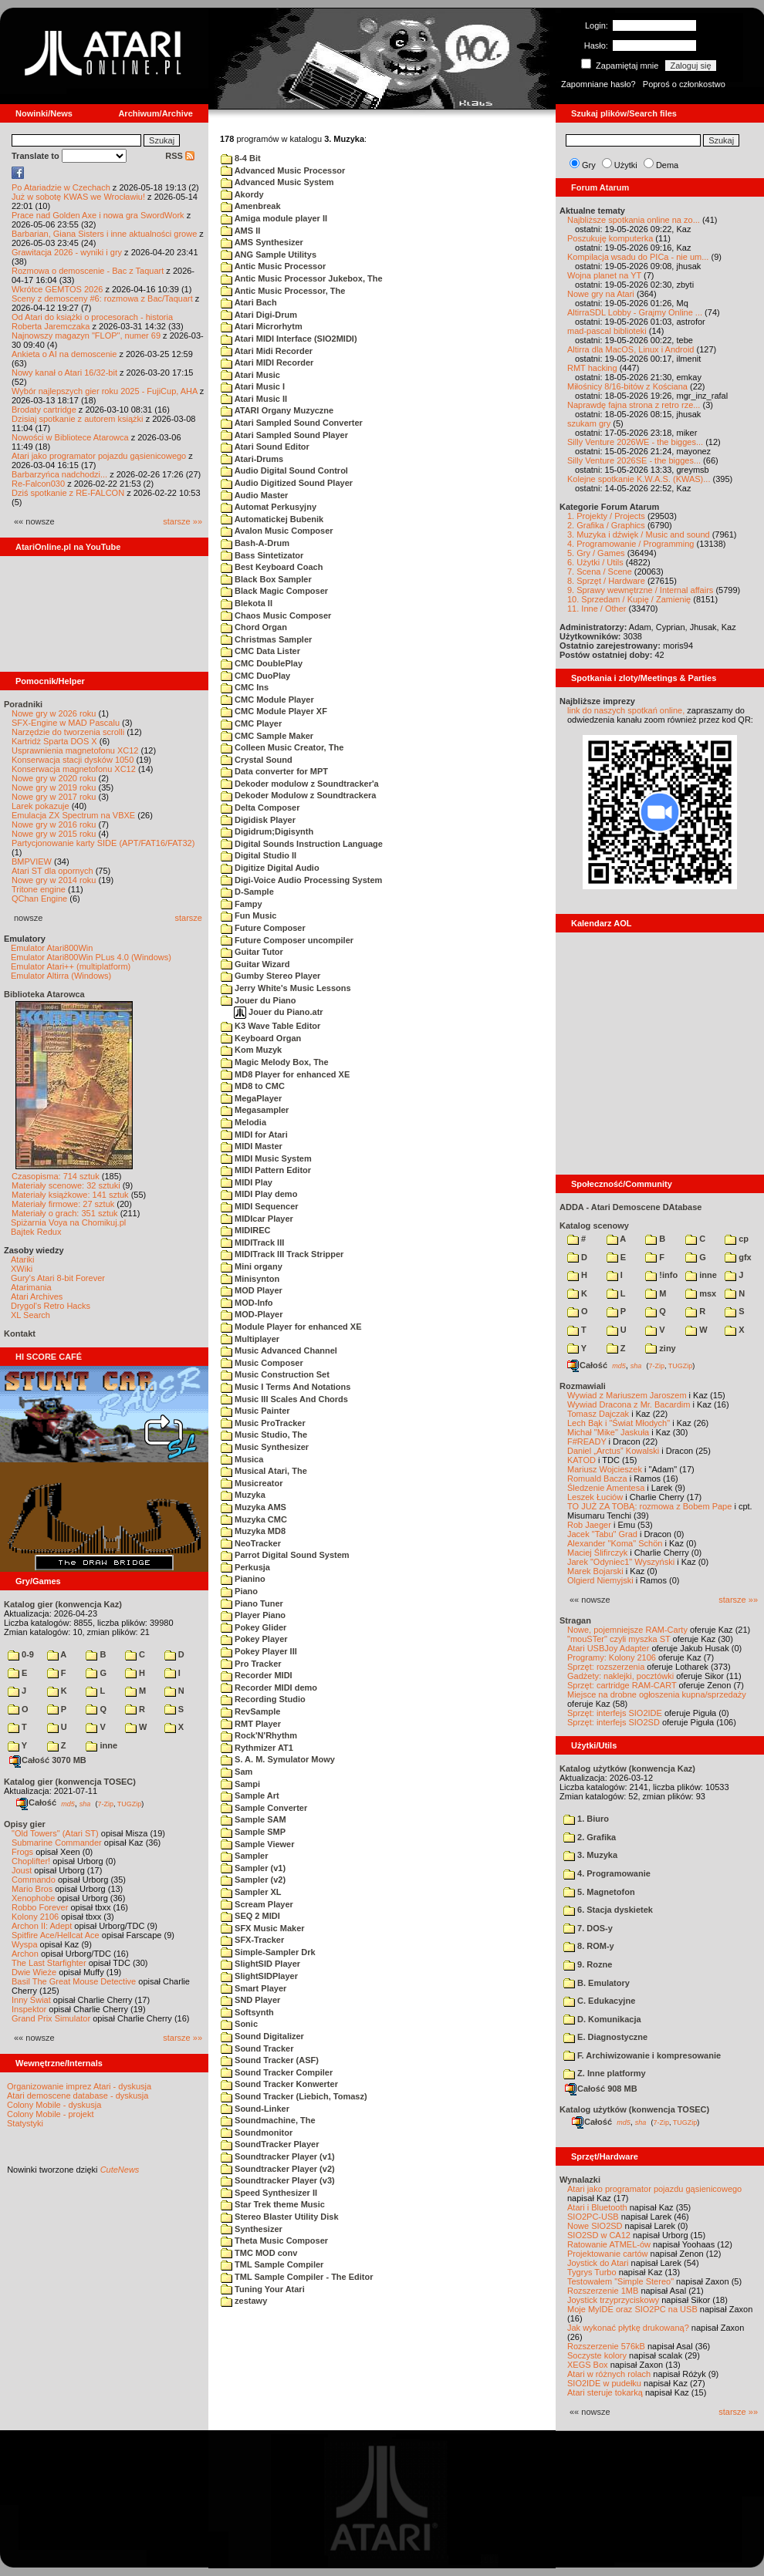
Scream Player (257, 1904)
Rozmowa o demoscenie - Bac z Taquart (88, 270)
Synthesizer (251, 2229)
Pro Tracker (251, 1663)
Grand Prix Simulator (51, 2018)
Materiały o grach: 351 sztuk (65, 1213)
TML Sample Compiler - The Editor (297, 2276)
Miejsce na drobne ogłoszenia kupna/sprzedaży (656, 1694)
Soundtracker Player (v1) (278, 2156)
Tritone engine (39, 889)
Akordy (242, 194)
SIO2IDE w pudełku (604, 2383)
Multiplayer (250, 1339)
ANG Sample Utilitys (268, 254)
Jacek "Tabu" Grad (602, 1534)
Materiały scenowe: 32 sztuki (66, 1185)
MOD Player (251, 1290)
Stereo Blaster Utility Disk (280, 2216)
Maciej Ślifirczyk (597, 1552)
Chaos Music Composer (276, 615)
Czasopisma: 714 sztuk (56, 1176)
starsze (188, 917)
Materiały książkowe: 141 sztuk (70, 1194)
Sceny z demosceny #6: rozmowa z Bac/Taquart (102, 298)
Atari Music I (253, 386)
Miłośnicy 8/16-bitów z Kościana (627, 386)
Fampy (241, 904)
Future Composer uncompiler (287, 940)
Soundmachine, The (268, 2120)
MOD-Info (247, 1302)
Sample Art (250, 1795)
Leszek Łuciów (595, 1497)
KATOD (581, 1460)
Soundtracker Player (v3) (278, 2180)
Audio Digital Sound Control (284, 470)
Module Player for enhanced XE (291, 1326)
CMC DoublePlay (262, 663)
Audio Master (254, 495)
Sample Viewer (258, 1844)
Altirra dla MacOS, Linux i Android (630, 349)
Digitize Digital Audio (270, 867)
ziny (660, 1348)
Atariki (23, 1259)
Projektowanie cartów (607, 2253)
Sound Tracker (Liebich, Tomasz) (294, 2096)
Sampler (244, 1855)
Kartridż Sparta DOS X (54, 741)
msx (700, 1293)
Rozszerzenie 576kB (606, 2346)
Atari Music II (254, 398)
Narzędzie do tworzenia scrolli (68, 732)
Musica (242, 1459)
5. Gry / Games (596, 553)
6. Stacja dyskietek (608, 1909)
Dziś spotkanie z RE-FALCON (68, 492)
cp (737, 1238)
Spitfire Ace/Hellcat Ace (56, 1935)
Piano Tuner (252, 1603)
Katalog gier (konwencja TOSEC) (70, 1781)
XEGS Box (587, 2364)
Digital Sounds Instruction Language (302, 843)
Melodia (243, 1122)
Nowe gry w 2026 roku (54, 713)
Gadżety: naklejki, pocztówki (620, 1676)
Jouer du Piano (258, 1000)
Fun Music (248, 915)
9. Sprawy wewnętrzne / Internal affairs (640, 590)
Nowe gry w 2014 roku (54, 880)
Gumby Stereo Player (270, 975)
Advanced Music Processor (283, 170)
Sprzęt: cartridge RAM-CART (621, 1685)
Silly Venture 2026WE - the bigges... (635, 442)
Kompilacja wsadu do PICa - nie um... (637, 256)
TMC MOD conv (259, 2252)
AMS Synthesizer (262, 242)
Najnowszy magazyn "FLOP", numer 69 (86, 335)
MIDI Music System (266, 1158)
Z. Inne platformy (604, 2073)
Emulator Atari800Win (52, 948)
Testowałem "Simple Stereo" (620, 2281)
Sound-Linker (255, 2108)
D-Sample (247, 891)
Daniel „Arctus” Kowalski (613, 1450)
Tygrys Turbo (592, 2272)
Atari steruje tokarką (605, 2392)
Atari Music (250, 374)
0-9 (21, 1654)
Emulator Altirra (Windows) (61, 975)
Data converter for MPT (274, 771)
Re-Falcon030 (38, 483)
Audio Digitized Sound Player (287, 482)
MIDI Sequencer (260, 1206)
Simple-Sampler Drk (268, 1952)
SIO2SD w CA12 (598, 2235)
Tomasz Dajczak (598, 1413)
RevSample (250, 1711)
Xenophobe (33, 1898)
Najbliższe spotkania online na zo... (633, 219)
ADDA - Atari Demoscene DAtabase (630, 1207)
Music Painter (255, 1410)
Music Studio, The (264, 1434)
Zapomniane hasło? (598, 84)
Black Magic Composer (274, 590)
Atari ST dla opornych (52, 870)
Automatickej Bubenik (272, 519)
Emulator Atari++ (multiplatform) (70, 966)
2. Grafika (589, 1837)
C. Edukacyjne (599, 2000)
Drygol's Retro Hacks (50, 1305)
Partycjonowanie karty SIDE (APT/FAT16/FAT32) (103, 843)
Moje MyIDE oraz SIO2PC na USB (632, 2309)
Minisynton (250, 1278)
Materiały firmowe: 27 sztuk (63, 1204)
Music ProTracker (263, 1423)
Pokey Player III (259, 1651)
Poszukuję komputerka (610, 238)
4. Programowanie (607, 1873)
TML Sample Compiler (272, 2264)
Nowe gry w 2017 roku (54, 796)
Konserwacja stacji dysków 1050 (73, 759)
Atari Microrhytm (262, 326)
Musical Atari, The (264, 1470)
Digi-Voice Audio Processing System (301, 880)
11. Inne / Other (596, 608)
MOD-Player (251, 1314)
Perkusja (245, 1567)
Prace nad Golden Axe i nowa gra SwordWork (98, 215)
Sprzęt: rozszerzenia (605, 1666)
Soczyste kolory (597, 2355)
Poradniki (23, 704)
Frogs (22, 1851)
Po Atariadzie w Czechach (61, 187)
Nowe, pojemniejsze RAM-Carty (627, 1629)
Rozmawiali (582, 1386)
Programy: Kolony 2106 (611, 1657)
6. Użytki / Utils (595, 562)
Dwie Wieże (34, 1972)
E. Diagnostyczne (605, 2037)
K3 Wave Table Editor (270, 1025)
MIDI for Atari (254, 1134)
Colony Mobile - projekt (50, 2114)
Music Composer (262, 1362)
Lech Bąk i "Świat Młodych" (618, 1423)
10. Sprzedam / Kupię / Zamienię (629, 599)
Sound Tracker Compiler (277, 2072)
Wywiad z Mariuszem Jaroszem (627, 1395)
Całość (36, 1802)
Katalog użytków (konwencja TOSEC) (634, 2109)
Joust (22, 1870)
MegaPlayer (251, 1098)
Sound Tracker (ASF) (270, 2060)
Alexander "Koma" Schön (614, 1543)
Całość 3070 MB (47, 1760)
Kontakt (19, 1333)
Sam (236, 1771)
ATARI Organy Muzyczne (277, 410)
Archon (25, 1953)
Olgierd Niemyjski (600, 1580)
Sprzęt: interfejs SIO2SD (613, 1722)
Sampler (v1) (253, 1868)
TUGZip (129, 1803)
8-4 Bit (241, 158)
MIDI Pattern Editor (266, 1170)
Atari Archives (37, 1296)
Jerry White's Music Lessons (286, 988)
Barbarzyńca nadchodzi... (59, 474)
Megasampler (255, 1109)
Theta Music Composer (274, 2240)
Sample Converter (264, 1807)
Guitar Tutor (252, 951)
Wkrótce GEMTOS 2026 (57, 289)
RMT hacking (592, 368)
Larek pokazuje (40, 806)
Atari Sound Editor (265, 446)
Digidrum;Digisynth (267, 831)
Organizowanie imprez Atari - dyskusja (79, 2086)
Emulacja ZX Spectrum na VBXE (73, 815)
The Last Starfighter (49, 1962)
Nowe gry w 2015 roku (54, 833)
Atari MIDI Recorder (267, 362)
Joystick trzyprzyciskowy (613, 2300)
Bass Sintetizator (262, 555)
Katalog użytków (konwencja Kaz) (627, 1768)
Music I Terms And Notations (285, 1386)
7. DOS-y (588, 1928)
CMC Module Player (267, 699)
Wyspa (25, 1944)
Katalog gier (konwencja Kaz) (63, 1604)
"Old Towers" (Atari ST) (55, 1833)
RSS (179, 155)
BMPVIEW (32, 861)
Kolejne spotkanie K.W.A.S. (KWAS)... (638, 479)
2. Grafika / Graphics (606, 525)
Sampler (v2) (253, 1879)
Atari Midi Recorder (267, 351)
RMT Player (251, 1723)
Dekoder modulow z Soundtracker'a (300, 783)
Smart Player (253, 1988)
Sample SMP (253, 1831)
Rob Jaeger (589, 1524)
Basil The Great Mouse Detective (74, 1981)
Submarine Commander (57, 1842)
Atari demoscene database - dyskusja (77, 2095)
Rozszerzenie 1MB (602, 2290)
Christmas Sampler (266, 639)
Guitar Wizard (255, 964)
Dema (667, 165)
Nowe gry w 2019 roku (54, 787)
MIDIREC (246, 1230)
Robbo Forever (40, 1907)
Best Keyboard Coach (272, 567)
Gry (589, 165)
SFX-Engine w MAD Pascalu (66, 722)
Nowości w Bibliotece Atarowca (70, 437)
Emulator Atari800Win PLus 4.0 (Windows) (91, 957)
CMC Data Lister (260, 651)
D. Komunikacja (602, 2019)
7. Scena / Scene (599, 571)
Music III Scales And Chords (284, 1399)
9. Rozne (587, 1964)
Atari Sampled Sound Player (284, 435)
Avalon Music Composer (277, 530)
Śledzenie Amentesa (605, 1487)
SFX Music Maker (263, 1928)
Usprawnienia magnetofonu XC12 (75, 750)
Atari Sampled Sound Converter (292, 422)
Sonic (239, 2023)
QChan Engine (39, 898)
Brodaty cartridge (44, 409)
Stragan (575, 1620)
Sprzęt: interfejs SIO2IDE (614, 1713)
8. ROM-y (588, 1946)
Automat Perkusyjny (268, 506)
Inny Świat (31, 1999)
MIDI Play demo (259, 1194)
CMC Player (251, 723)
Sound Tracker (257, 2048)
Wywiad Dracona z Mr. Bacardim (628, 1404)
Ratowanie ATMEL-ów (609, 2244)
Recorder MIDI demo (269, 1687)
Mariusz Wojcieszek (604, 1469)
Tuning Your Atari (263, 2289)
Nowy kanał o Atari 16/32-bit (64, 372)
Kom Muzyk (251, 1049)
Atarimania (31, 1287)
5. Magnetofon (599, 1892)
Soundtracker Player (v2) (278, 2168)
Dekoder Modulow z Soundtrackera (298, 795)
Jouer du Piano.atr (278, 1012)
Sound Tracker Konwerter (279, 2084)
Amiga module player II (274, 218)
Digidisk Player (258, 819)
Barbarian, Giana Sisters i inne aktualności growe (104, 233)
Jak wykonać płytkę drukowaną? (628, 2327)
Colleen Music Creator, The (282, 747)
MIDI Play (246, 1182)
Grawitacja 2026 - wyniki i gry (67, 252)
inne (101, 1745)
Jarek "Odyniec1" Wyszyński (620, 1561)
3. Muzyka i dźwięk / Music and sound (638, 534)
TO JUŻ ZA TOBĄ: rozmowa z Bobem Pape (649, 1506)
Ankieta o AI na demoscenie (64, 354)
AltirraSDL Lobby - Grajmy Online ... (634, 312)
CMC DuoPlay (255, 675)
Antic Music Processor (273, 266)
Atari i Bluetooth (597, 2207)
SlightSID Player (260, 1963)
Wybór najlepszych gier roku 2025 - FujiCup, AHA (105, 391)
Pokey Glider (253, 1627)
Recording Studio (263, 1699)
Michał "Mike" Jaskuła (608, 1432)
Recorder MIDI (256, 1675)
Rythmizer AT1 (257, 1747)
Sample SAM (253, 1819)
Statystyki (25, 2123)
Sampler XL (251, 1892)
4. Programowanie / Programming (630, 543)
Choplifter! (31, 1861)
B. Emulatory (596, 1983)
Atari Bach (249, 302)
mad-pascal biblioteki (607, 330)
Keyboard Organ (261, 1038)
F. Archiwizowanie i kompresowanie (642, 2055)
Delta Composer (260, 807)
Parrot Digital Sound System (285, 1554)
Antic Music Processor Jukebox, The (302, 278)
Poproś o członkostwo (684, 84)
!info (661, 1275)
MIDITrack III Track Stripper (282, 1254)
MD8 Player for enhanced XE (285, 1074)
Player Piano (253, 1615)
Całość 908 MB (601, 2088)
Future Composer (263, 927)
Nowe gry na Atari (600, 293)
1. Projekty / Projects (606, 516)
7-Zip (105, 1803)
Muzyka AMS (253, 1507)
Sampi (240, 1784)
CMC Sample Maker (267, 735)
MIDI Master (251, 1146)
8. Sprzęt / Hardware (606, 580)
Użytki (625, 165)
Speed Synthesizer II (269, 2192)
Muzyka (243, 1494)
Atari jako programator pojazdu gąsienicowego (99, 455)
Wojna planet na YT (604, 275)
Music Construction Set (275, 1374)
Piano (239, 1591)
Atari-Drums (252, 459)
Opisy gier (25, 1824)
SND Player (250, 1999)
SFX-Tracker (252, 1939)
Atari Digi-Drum (259, 314)
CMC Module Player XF (274, 711)
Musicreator (251, 1483)
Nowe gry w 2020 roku (54, 778)
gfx (738, 1257)
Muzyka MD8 (253, 1531)
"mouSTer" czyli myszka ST (619, 1639)
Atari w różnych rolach (609, 2374)
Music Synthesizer (265, 1447)
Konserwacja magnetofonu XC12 (74, 769)
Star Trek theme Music (273, 2204)
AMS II (240, 230)
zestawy (244, 2300)
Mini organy (251, 1266)
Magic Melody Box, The (275, 1062)
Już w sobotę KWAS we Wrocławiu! (78, 196)
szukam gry (588, 423)
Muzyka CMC (254, 1519)
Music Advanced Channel (279, 1350)
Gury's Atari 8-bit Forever (58, 1278)
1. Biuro (586, 1818)
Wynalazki (579, 2179)
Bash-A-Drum (255, 543)
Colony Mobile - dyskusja (54, 2104)
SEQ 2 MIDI (250, 1915)
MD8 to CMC (253, 1086)
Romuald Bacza (597, 1478)
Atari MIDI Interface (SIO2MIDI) (289, 338)
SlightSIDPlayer (259, 1976)
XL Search (30, 1315)
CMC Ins (245, 687)
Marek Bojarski (595, 1571)
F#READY (587, 1441)
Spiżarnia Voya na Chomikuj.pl (68, 1222)
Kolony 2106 (35, 1916)
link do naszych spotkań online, (626, 710)
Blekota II (246, 603)
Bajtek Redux (36, 1231)
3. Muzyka (590, 1855)
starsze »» (182, 521)
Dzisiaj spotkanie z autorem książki (78, 418)
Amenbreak (251, 206)
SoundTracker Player (270, 2144)
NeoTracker (251, 1543)
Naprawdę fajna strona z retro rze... (633, 405)
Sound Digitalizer (262, 2036)
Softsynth (247, 2012)
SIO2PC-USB (593, 2216)
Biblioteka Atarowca (44, 994)
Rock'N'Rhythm (259, 1735)
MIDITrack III (252, 1242)
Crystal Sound (256, 759)
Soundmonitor (256, 2132)
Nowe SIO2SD (595, 2225)
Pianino (243, 1578)
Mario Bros (32, 1888)
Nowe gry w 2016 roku (54, 824)
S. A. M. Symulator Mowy (278, 1759)
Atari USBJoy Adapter (608, 1648)
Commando (34, 1879)
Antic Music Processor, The (283, 290)
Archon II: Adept (43, 1925)
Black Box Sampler (266, 579)
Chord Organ (254, 627)
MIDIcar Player (257, 1218)
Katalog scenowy (594, 1225)
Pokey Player (254, 1639)
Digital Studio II (258, 855)
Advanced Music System (277, 182)
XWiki (21, 1268)
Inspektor (29, 2009)
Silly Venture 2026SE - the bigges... (634, 460)
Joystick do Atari (597, 2262)
